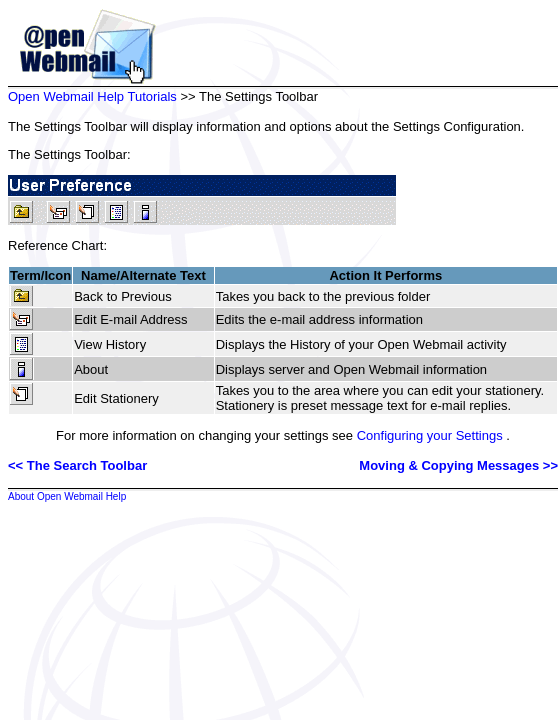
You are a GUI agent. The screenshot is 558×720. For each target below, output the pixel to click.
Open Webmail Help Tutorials (92, 96)
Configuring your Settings (430, 435)
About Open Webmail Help (67, 496)
